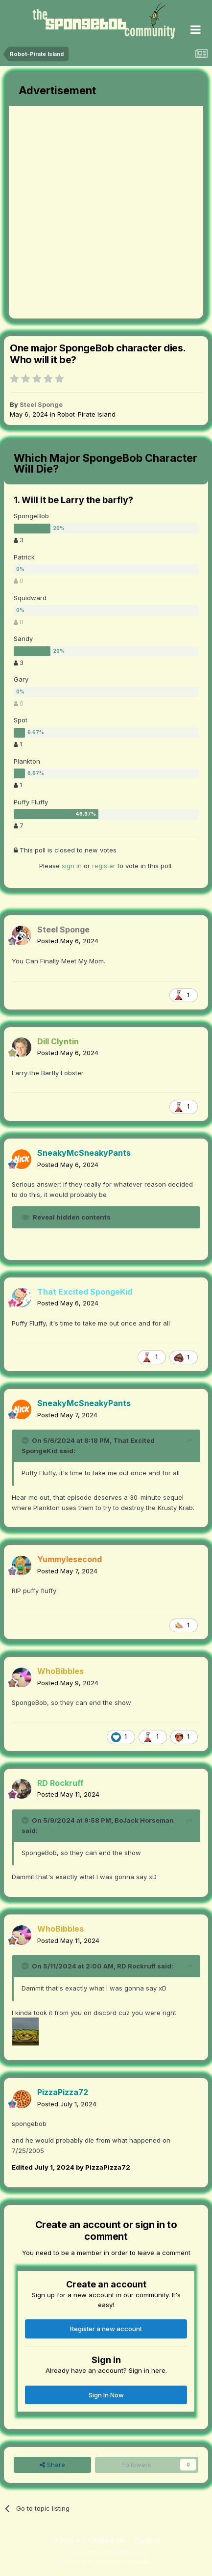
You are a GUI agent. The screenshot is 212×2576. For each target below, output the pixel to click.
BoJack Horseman (144, 1820)
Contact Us (106, 2540)
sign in (72, 866)
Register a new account (106, 2329)
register (104, 866)
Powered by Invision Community (105, 2561)
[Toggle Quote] (26, 1440)
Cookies (147, 2540)
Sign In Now (106, 2395)
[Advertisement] (106, 212)
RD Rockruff (136, 1966)
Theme (65, 2540)
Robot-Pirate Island (86, 414)
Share (52, 2464)
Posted (67, 941)
